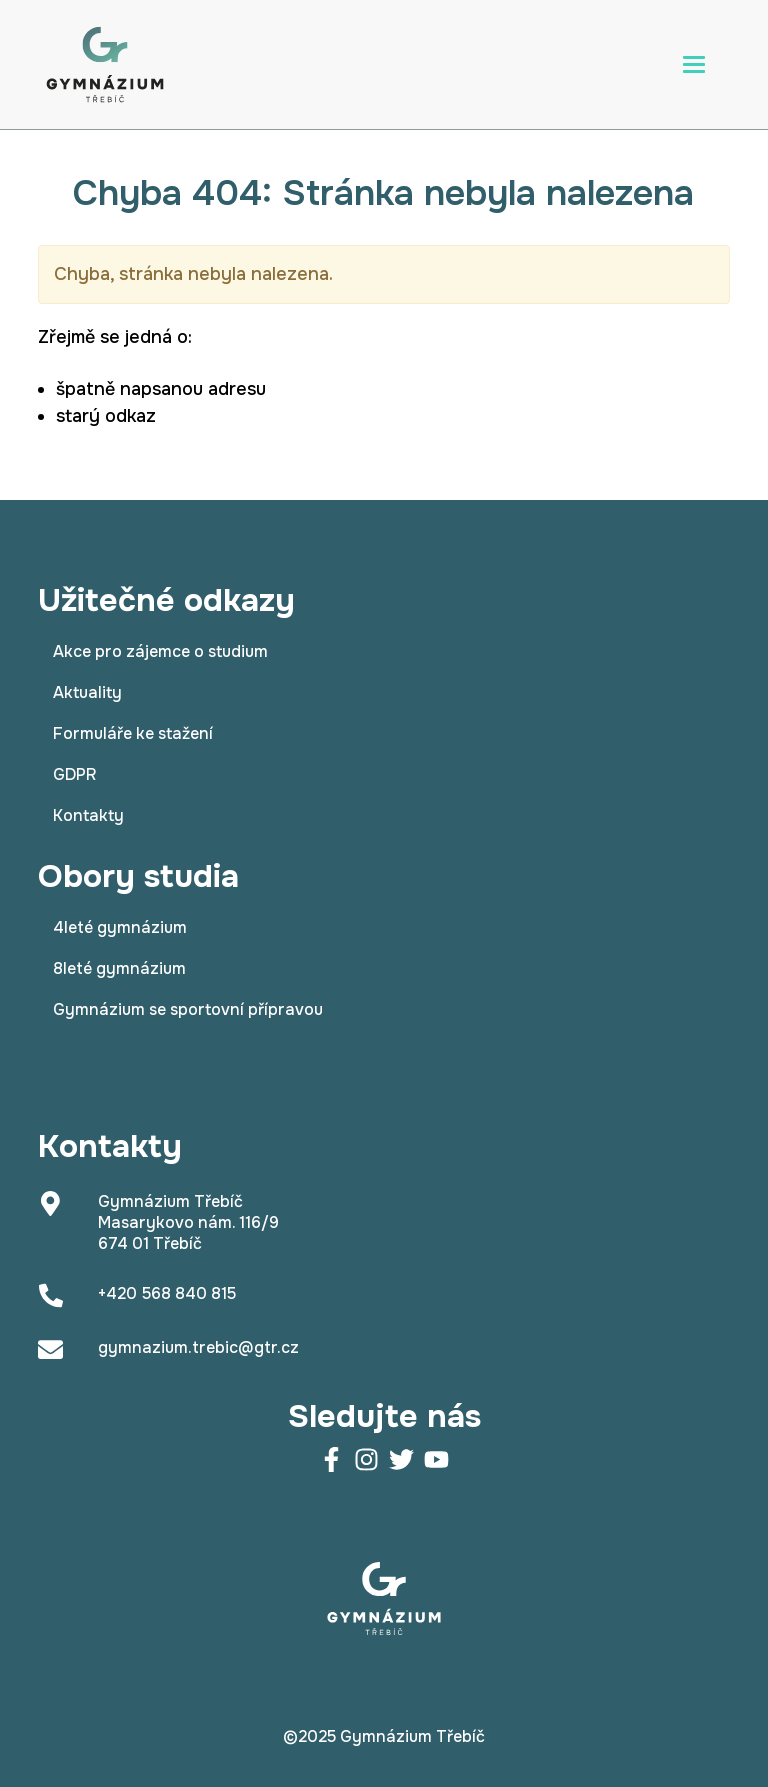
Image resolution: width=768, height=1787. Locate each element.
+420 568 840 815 (167, 1293)
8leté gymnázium (119, 968)
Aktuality (87, 692)
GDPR (74, 774)
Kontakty (88, 815)
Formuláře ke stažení (133, 733)
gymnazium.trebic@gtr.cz (198, 1347)
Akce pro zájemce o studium (160, 651)
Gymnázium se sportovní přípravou (188, 1009)
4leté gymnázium (120, 927)
